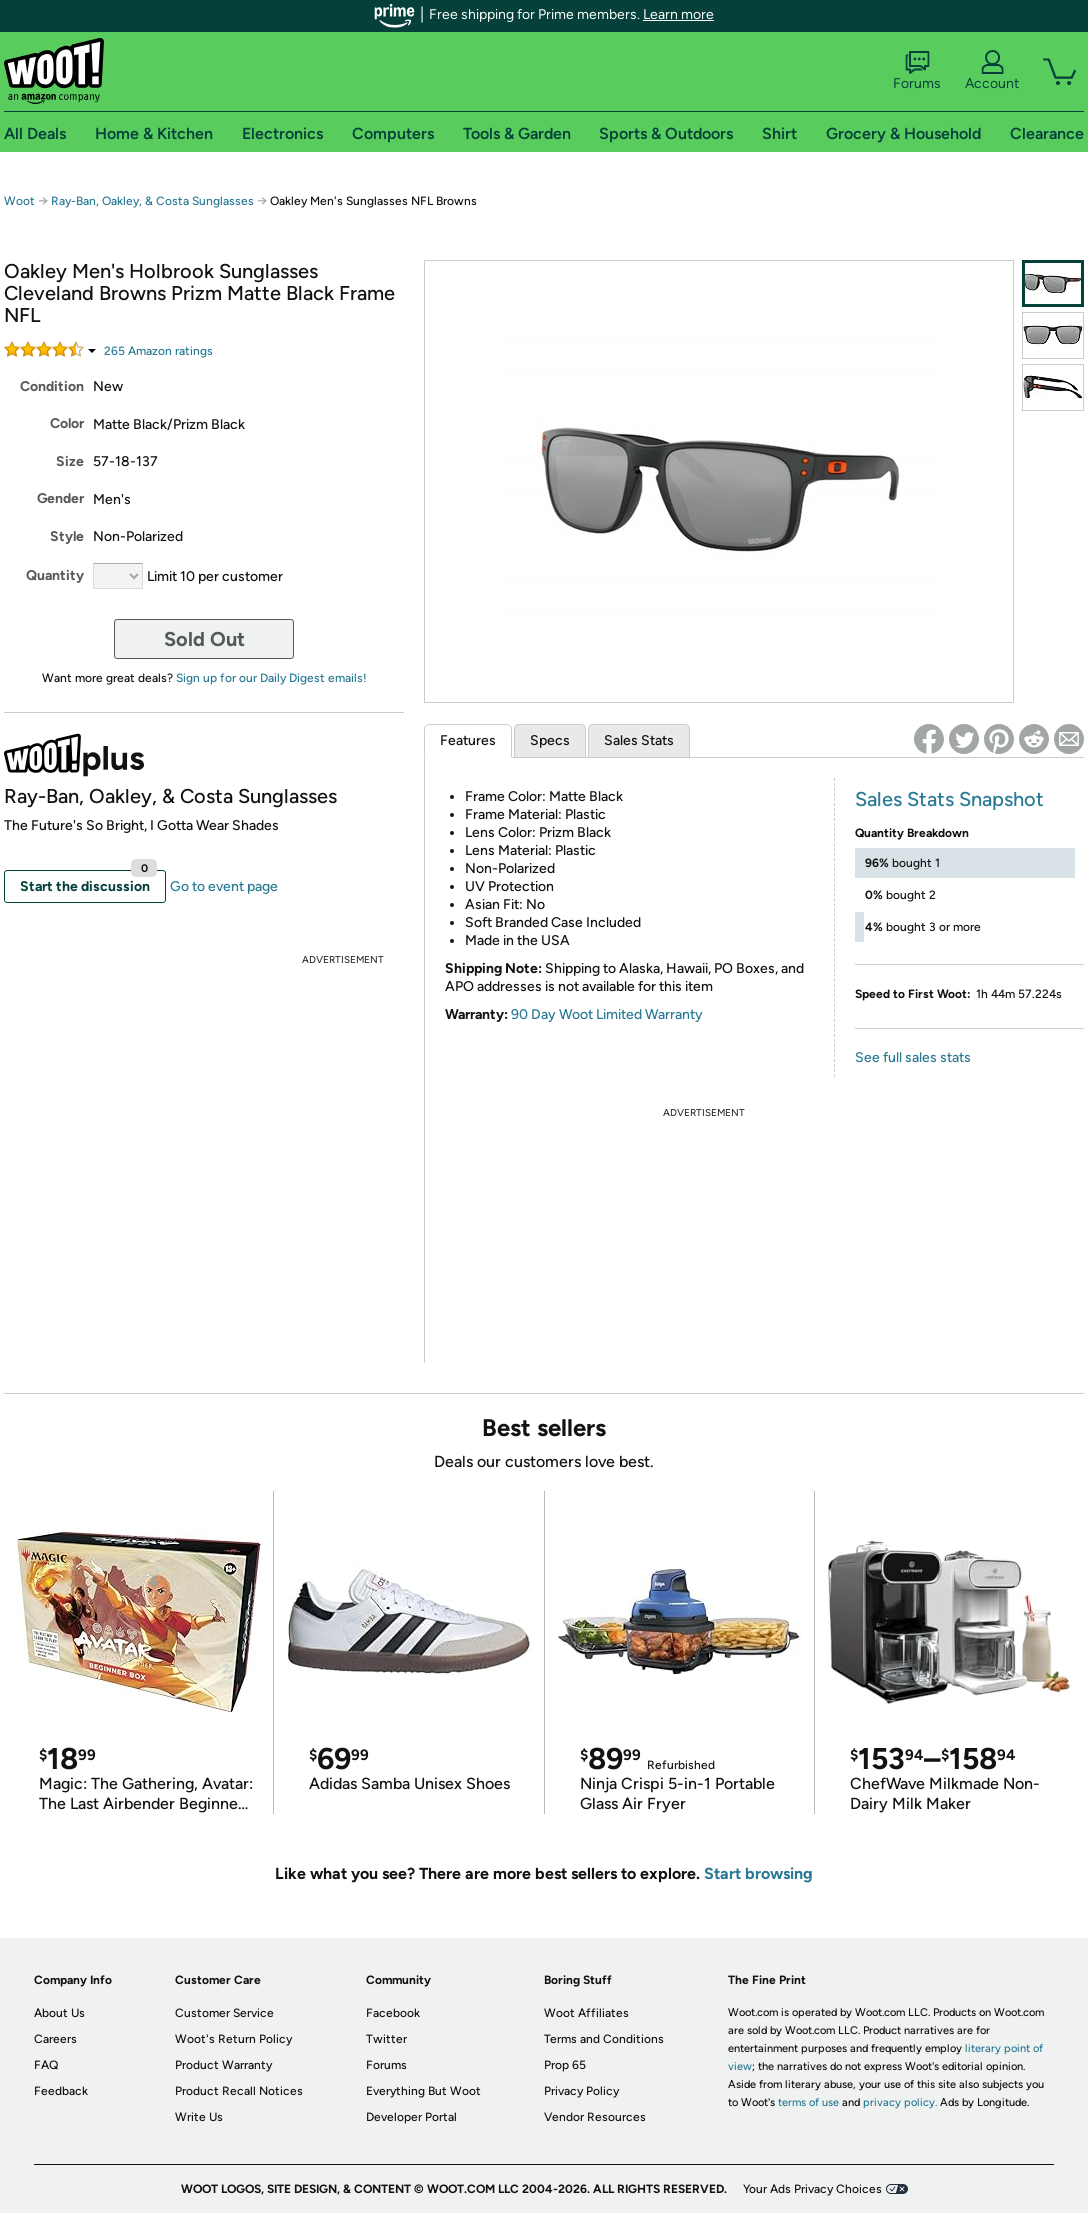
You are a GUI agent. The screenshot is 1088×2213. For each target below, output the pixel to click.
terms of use (808, 2102)
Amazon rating (158, 351)
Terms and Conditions (604, 2039)
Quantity (55, 575)
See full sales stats (913, 1057)
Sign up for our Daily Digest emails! (271, 678)
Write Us (199, 2117)
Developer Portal (411, 2117)
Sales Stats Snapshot (949, 799)
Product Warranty (223, 2065)
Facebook (393, 2013)
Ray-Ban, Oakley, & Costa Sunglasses (152, 201)
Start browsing (758, 1873)
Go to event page (224, 886)
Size (70, 461)
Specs (550, 740)
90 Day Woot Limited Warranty (607, 1014)
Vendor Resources (595, 2117)
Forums (917, 71)
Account (992, 71)
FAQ (46, 2065)
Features (468, 740)
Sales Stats (639, 740)
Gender (60, 498)
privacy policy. (900, 2102)
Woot (19, 201)
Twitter (386, 2039)
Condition (52, 386)
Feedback (61, 2091)
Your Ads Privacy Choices (812, 2189)
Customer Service (224, 2013)
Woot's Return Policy (233, 2039)
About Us (59, 2013)
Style (67, 536)
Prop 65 (565, 2065)
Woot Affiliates (586, 2013)
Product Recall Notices (239, 2091)
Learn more (678, 14)
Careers (55, 2039)
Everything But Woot (423, 2091)
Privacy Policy (581, 2091)
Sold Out (204, 639)
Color (67, 423)
